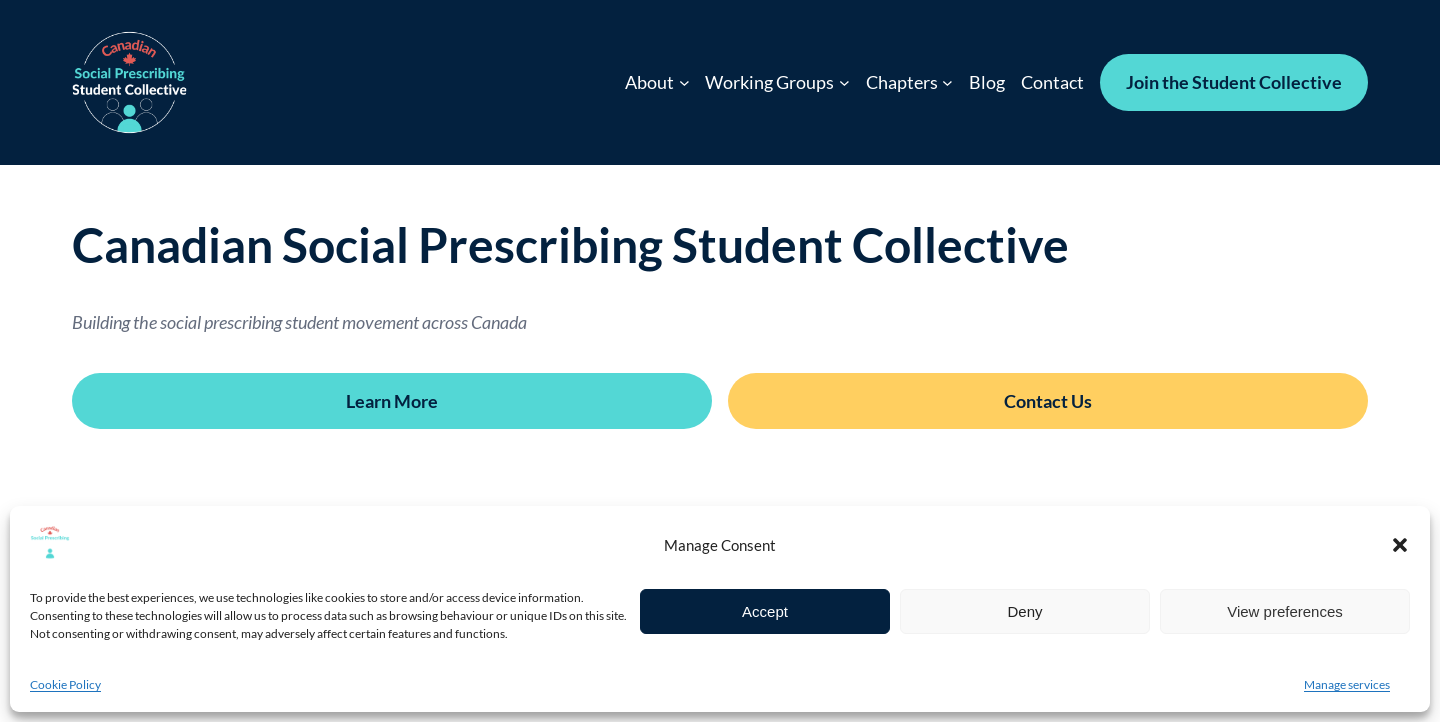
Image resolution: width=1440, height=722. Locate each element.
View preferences (1285, 611)
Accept (765, 611)
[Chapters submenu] (947, 82)
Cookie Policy (65, 684)
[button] (1400, 545)
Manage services (1347, 684)
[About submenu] (684, 82)
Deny (1024, 611)
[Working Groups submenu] (844, 82)
